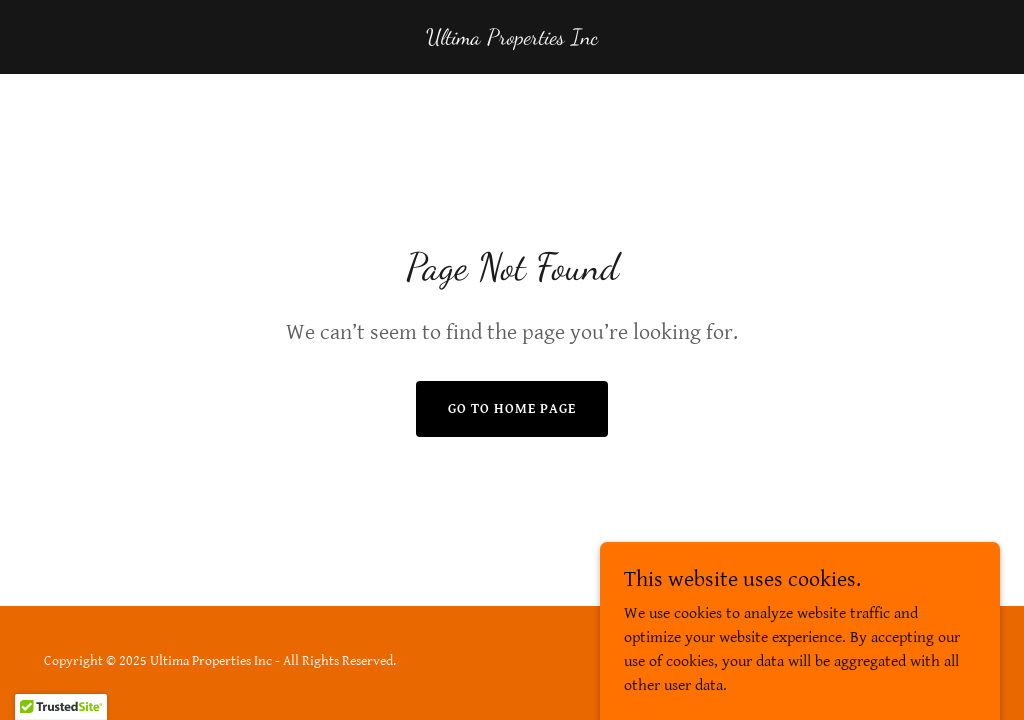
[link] (512, 39)
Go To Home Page (512, 409)
